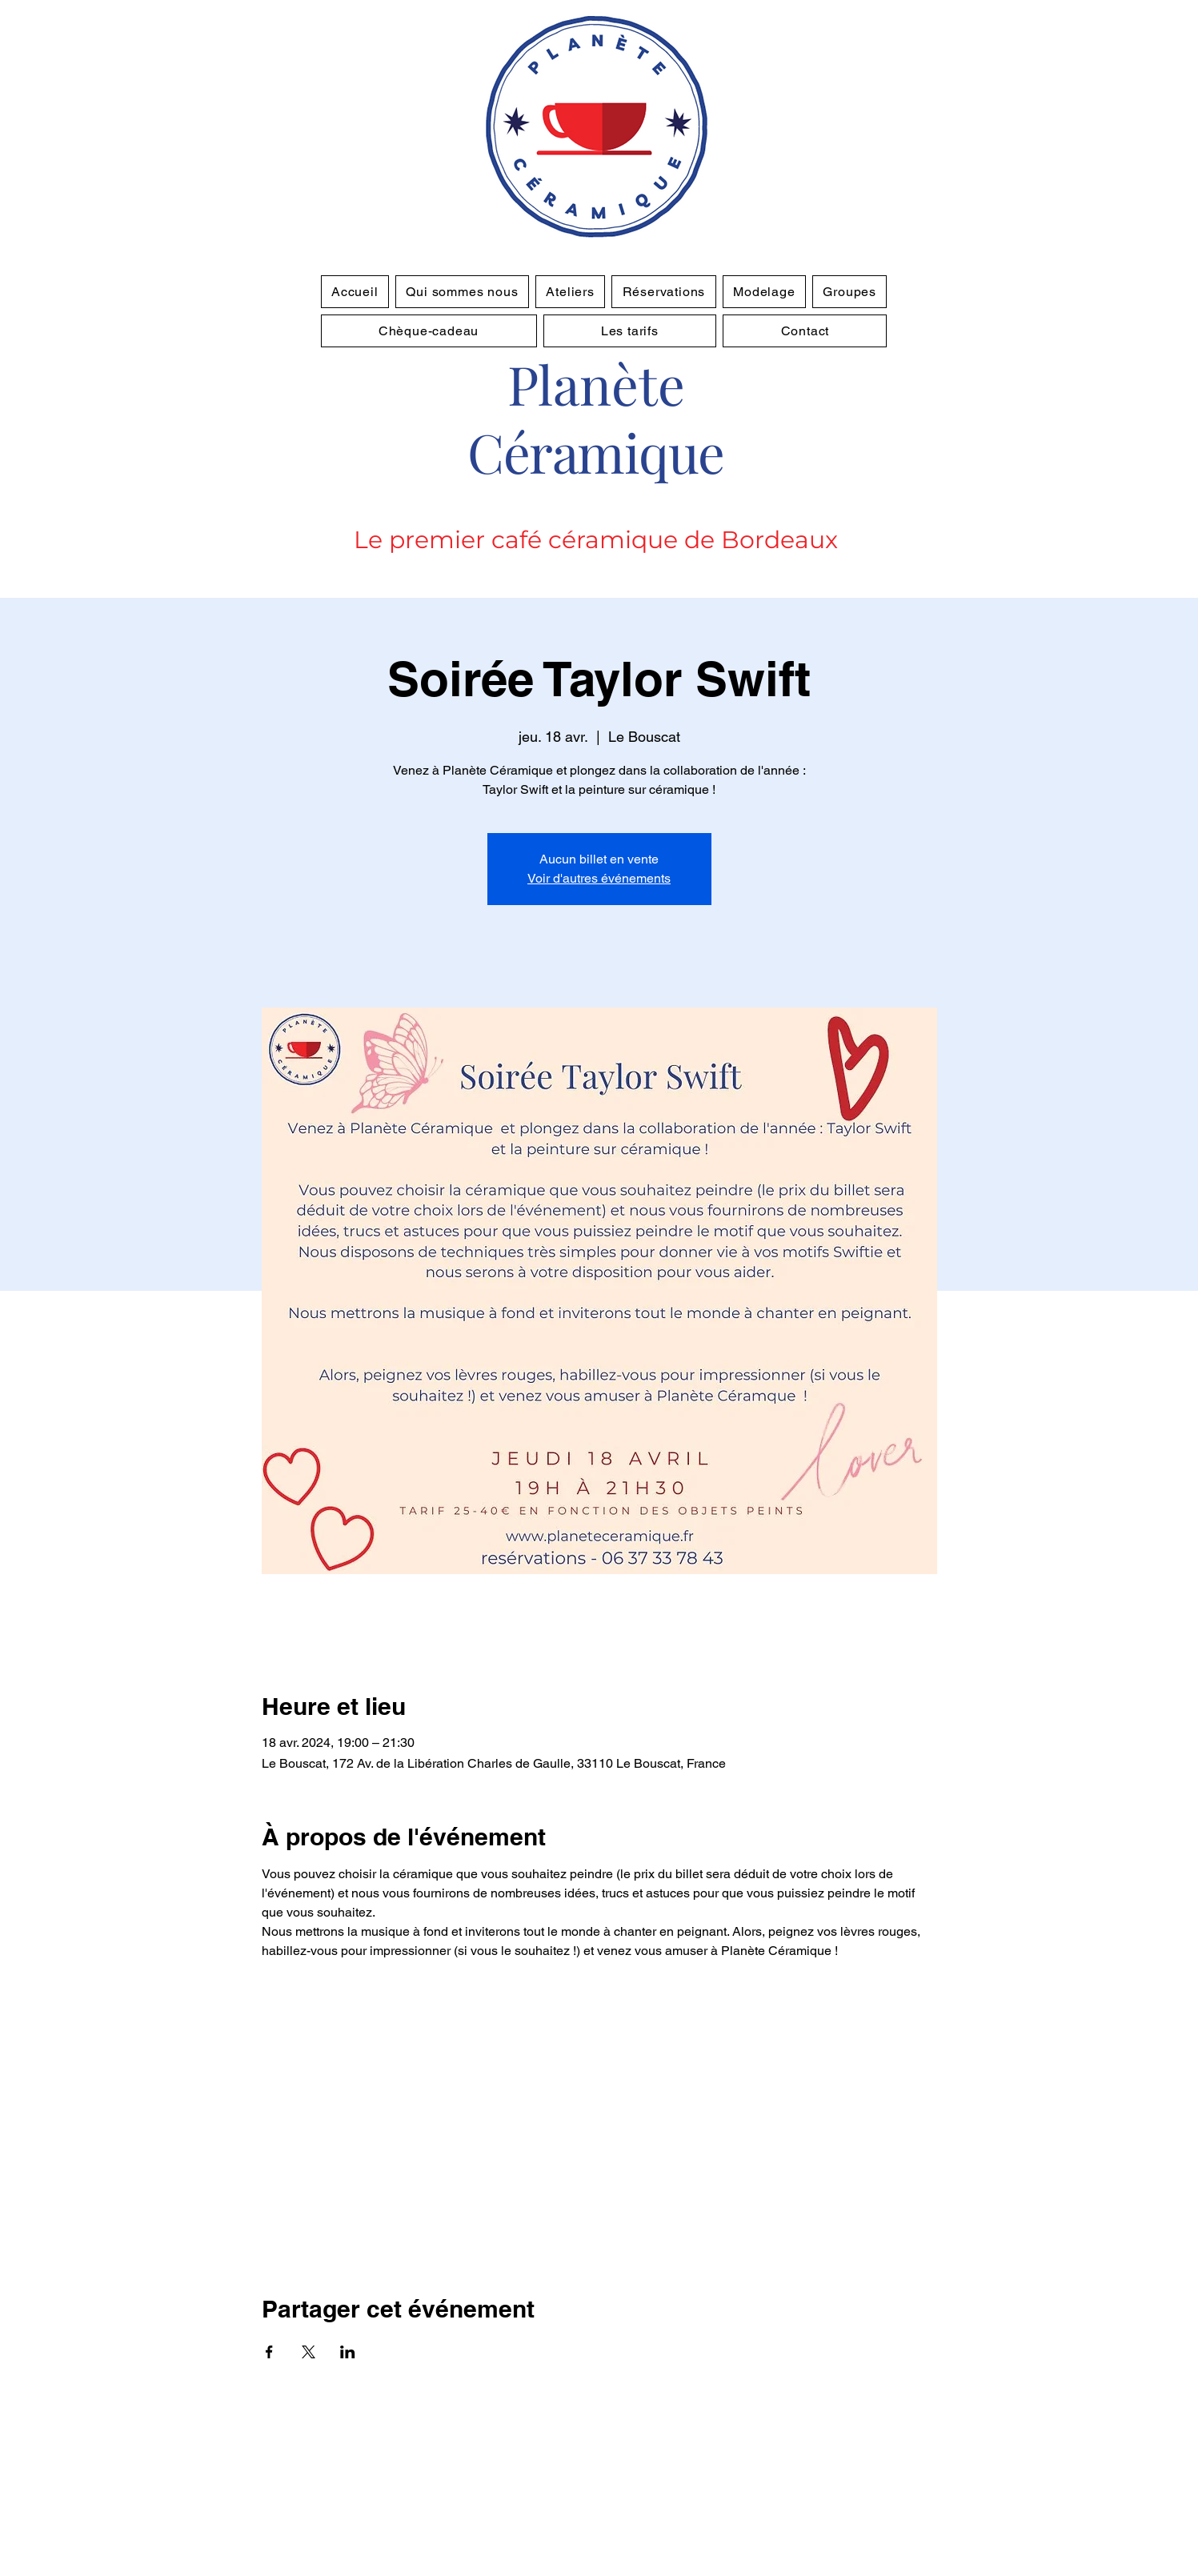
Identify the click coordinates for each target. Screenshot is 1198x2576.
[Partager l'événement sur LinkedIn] (347, 2352)
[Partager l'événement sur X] (308, 2352)
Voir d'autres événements (599, 878)
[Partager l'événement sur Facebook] (269, 2352)
